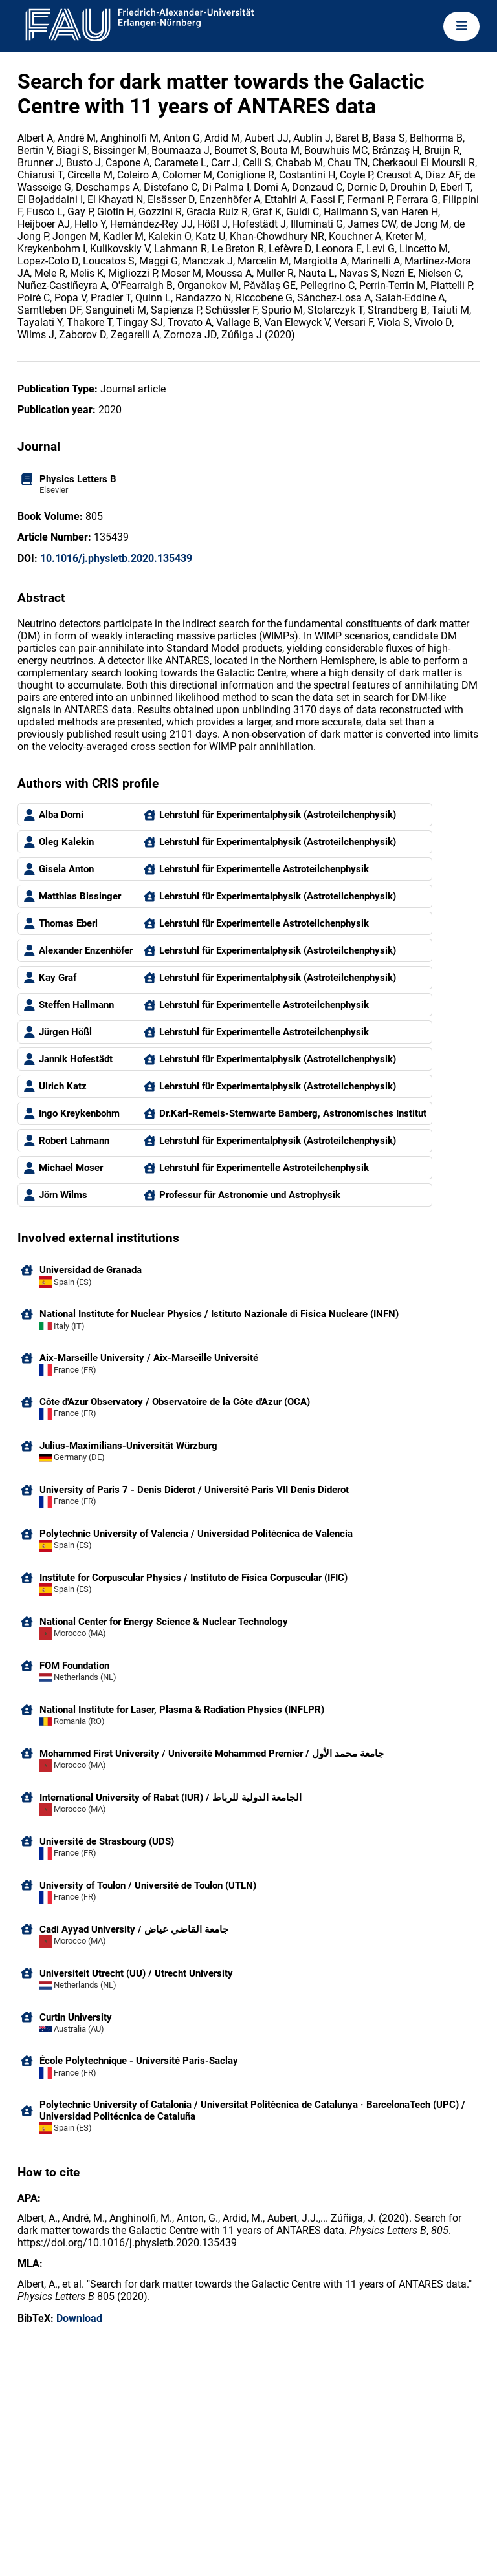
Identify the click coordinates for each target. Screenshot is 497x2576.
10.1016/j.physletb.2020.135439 (116, 558)
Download (79, 2318)
